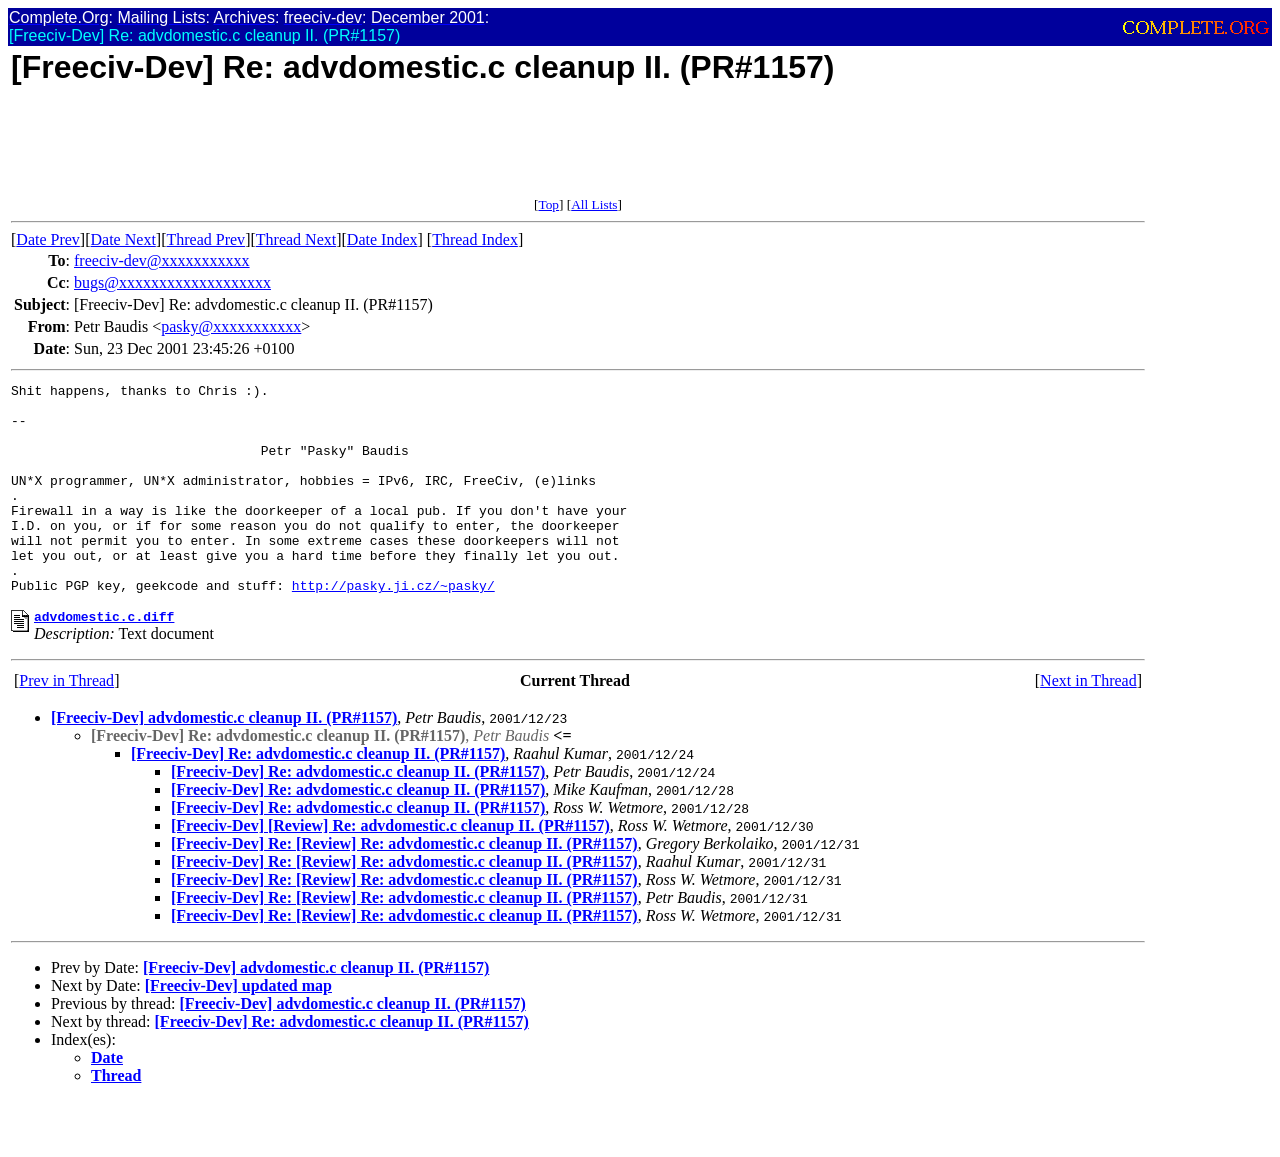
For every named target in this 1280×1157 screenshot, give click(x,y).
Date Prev (48, 239)
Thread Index (475, 239)
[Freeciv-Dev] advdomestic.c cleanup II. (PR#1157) (224, 762)
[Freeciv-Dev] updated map (238, 1030)
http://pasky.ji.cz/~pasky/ (393, 627)
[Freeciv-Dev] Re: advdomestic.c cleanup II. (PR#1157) (318, 798)
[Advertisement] (375, 152)
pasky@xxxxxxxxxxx (231, 326)
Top (548, 204)
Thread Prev (205, 239)
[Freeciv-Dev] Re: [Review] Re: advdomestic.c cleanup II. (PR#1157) (404, 888)
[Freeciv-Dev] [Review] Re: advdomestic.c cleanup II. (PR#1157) (390, 870)
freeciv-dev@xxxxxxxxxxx (162, 260)
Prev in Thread (66, 725)
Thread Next (296, 239)
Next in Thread (1088, 725)
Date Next (123, 239)
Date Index (382, 239)
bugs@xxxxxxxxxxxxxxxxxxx (172, 282)
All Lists (594, 204)
